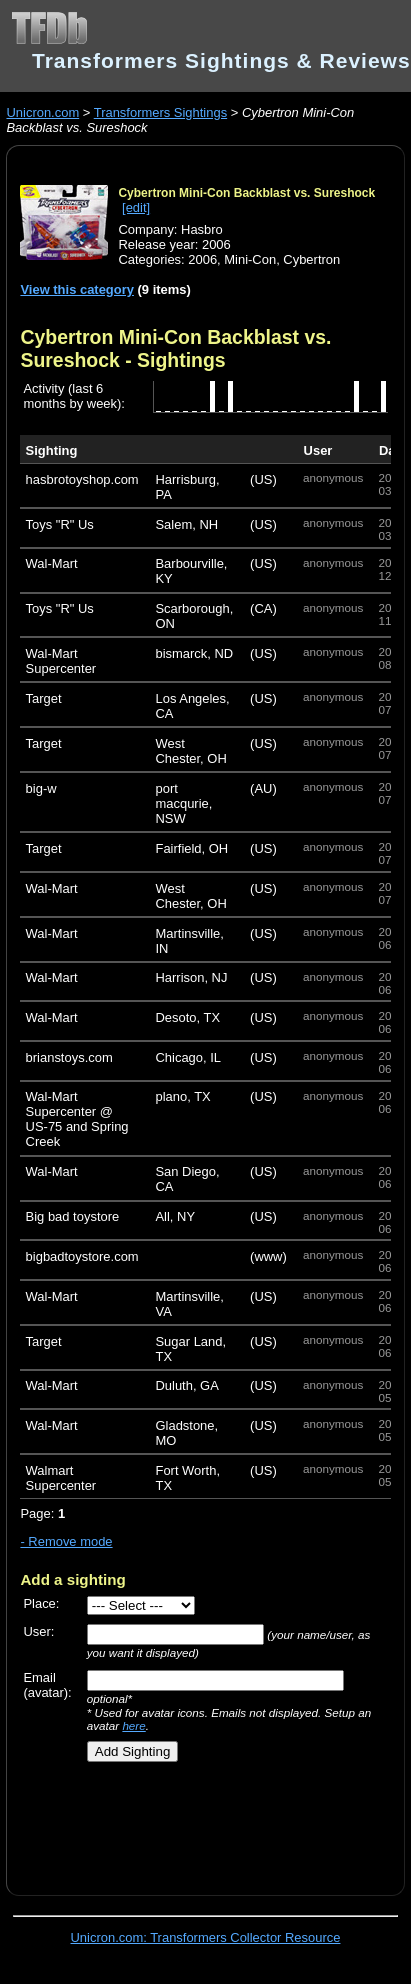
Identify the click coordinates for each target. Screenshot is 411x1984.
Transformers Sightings (160, 112)
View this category (77, 289)
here (133, 1725)
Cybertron (311, 259)
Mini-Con (250, 259)
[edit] (136, 207)
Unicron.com (42, 112)
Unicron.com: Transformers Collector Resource (206, 1937)
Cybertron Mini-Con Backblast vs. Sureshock (246, 193)
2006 (202, 259)
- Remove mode (66, 1541)
